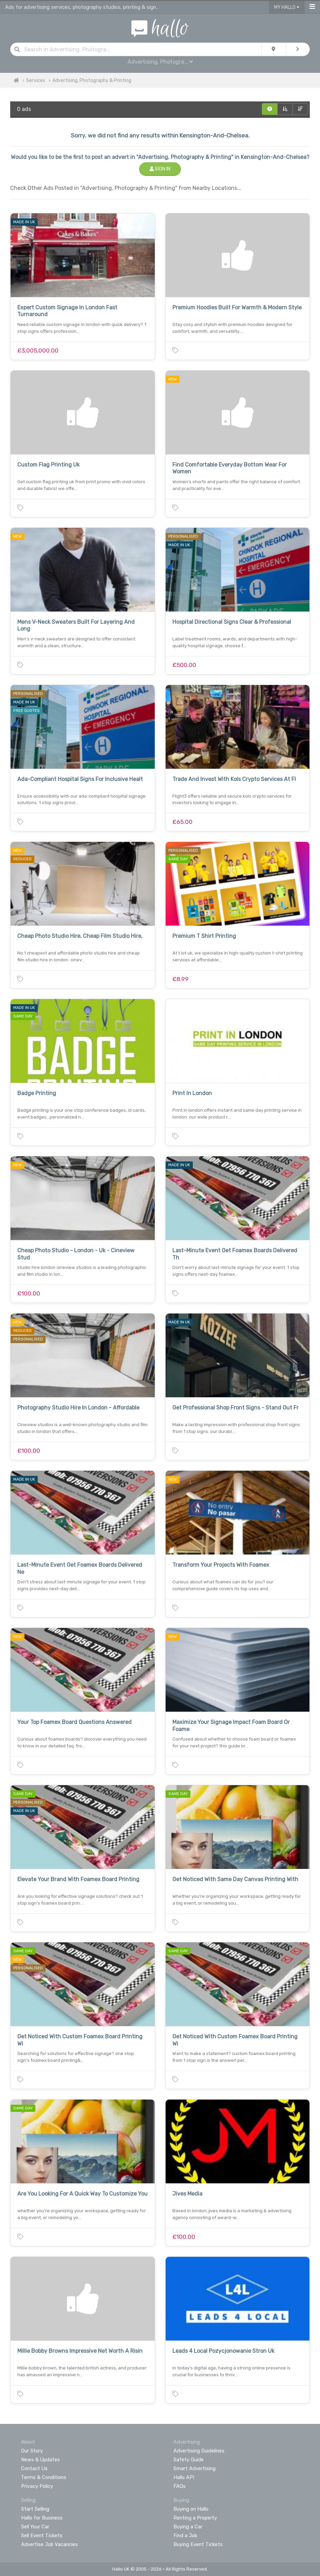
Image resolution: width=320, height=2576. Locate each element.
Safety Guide (188, 2460)
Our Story (32, 2451)
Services (35, 80)
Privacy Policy (37, 2486)
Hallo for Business (42, 2518)
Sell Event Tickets (42, 2535)
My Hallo (287, 7)
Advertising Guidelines (198, 2451)
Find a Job (185, 2535)
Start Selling (35, 2509)
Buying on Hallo (190, 2509)
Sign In (160, 169)
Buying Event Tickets (198, 2544)
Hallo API (183, 2477)
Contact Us (34, 2468)
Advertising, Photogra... (160, 62)
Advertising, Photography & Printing (91, 80)
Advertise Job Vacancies (49, 2544)
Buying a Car (187, 2527)
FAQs (179, 2486)
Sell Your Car (35, 2527)
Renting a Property (195, 2518)
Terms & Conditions (43, 2477)
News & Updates (40, 2460)
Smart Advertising (194, 2468)
